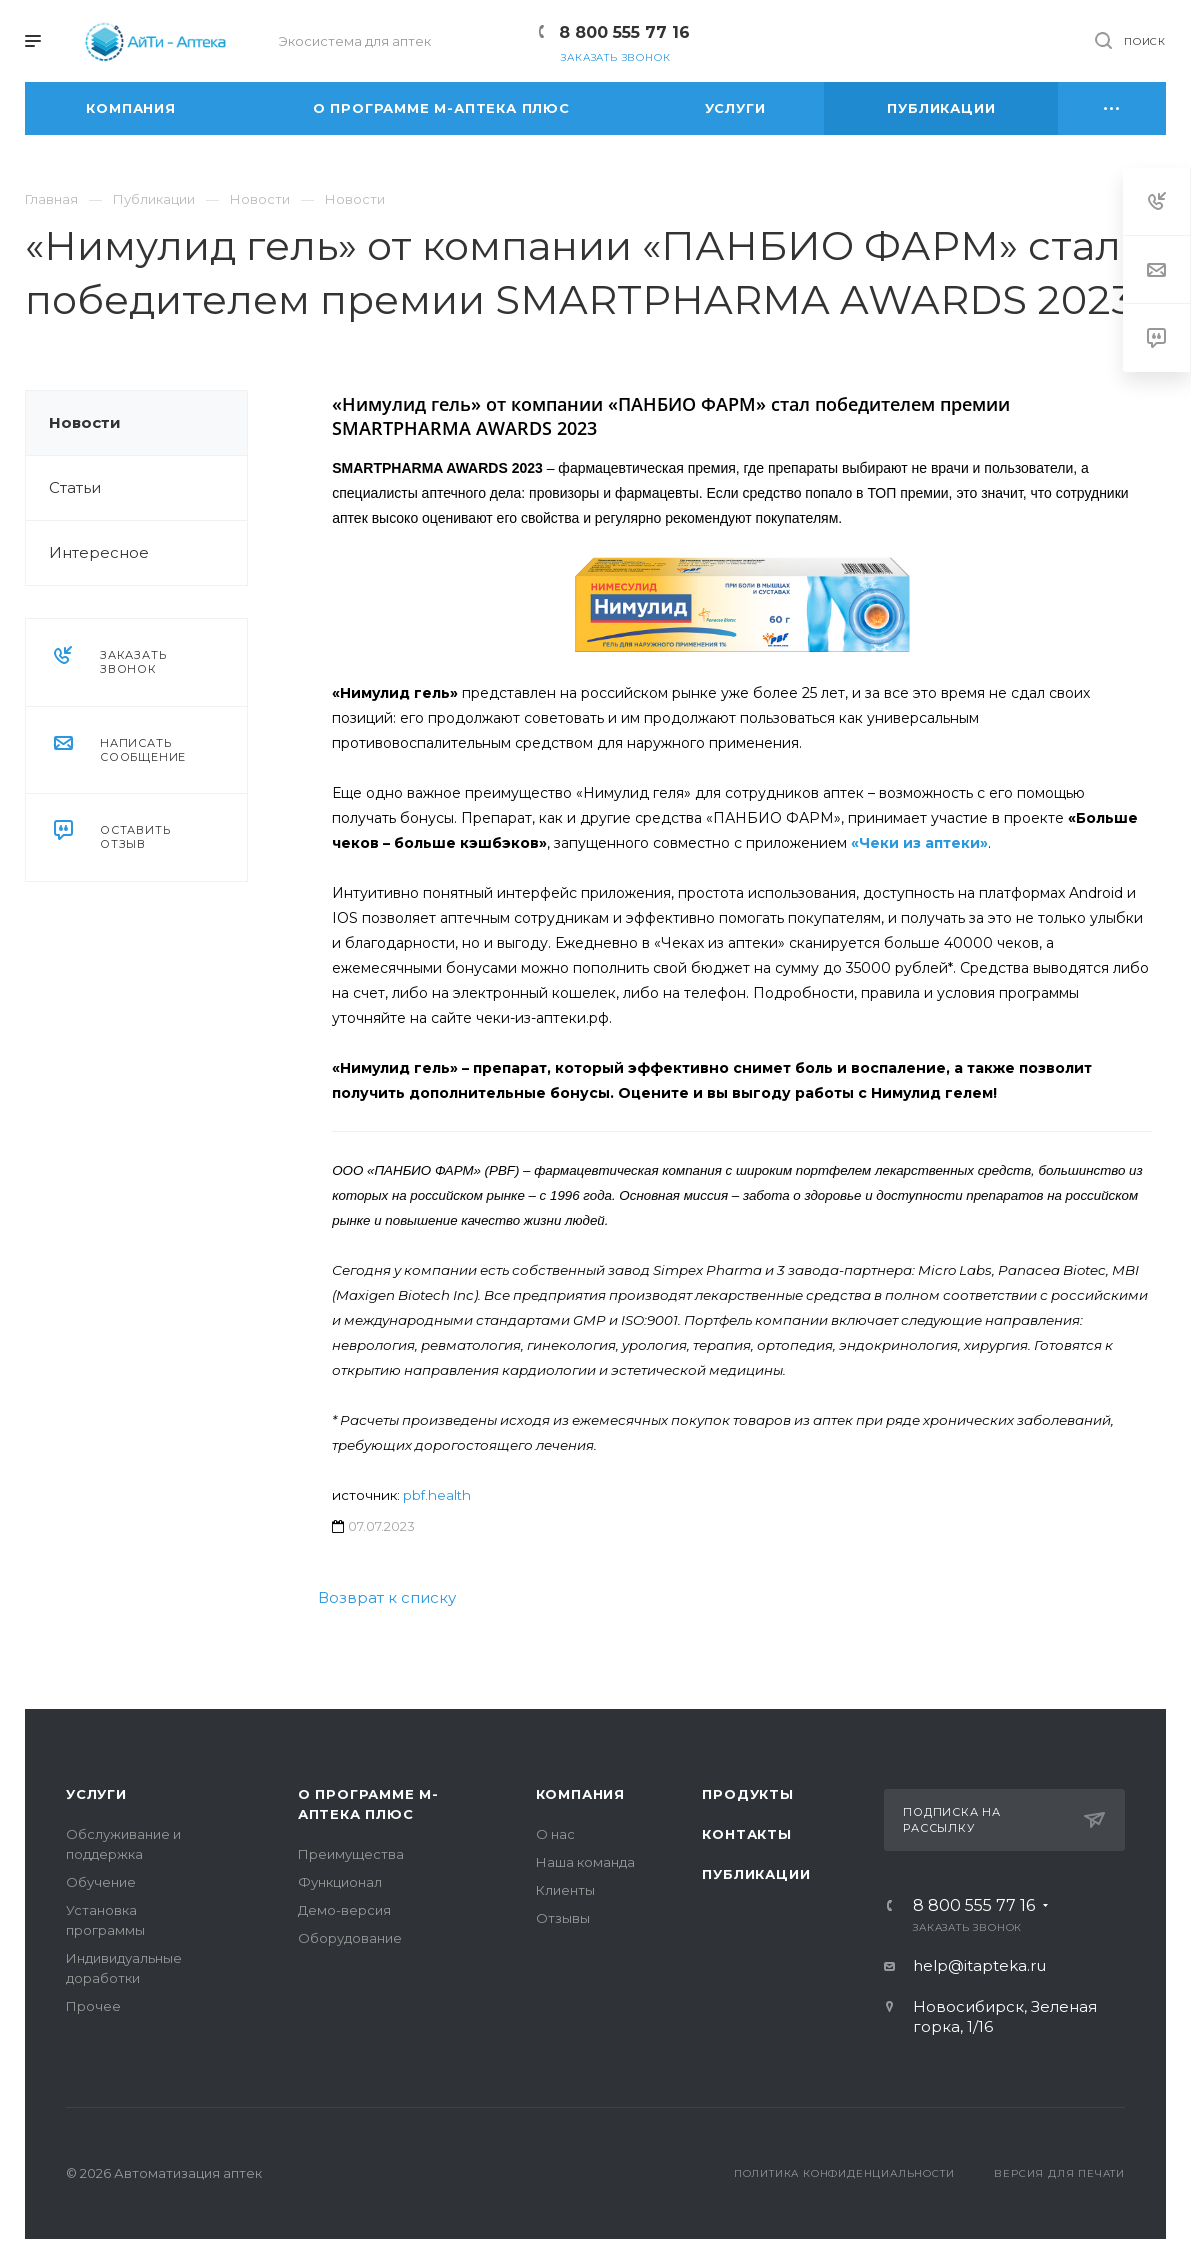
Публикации (756, 1874)
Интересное (99, 552)
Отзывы (563, 1918)
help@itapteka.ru (979, 1965)
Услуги (96, 1794)
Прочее (93, 2006)
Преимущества (351, 1854)
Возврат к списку (387, 1597)
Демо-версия (344, 1910)
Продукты (747, 1794)
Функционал (340, 1882)
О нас (555, 1834)
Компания (580, 1794)
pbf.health (437, 1495)
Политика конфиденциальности (844, 2173)
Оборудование (350, 1938)
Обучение (101, 1882)
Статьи (75, 487)
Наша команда (585, 1862)
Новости (85, 422)
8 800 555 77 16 (624, 32)
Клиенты (565, 1890)
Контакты (746, 1834)
